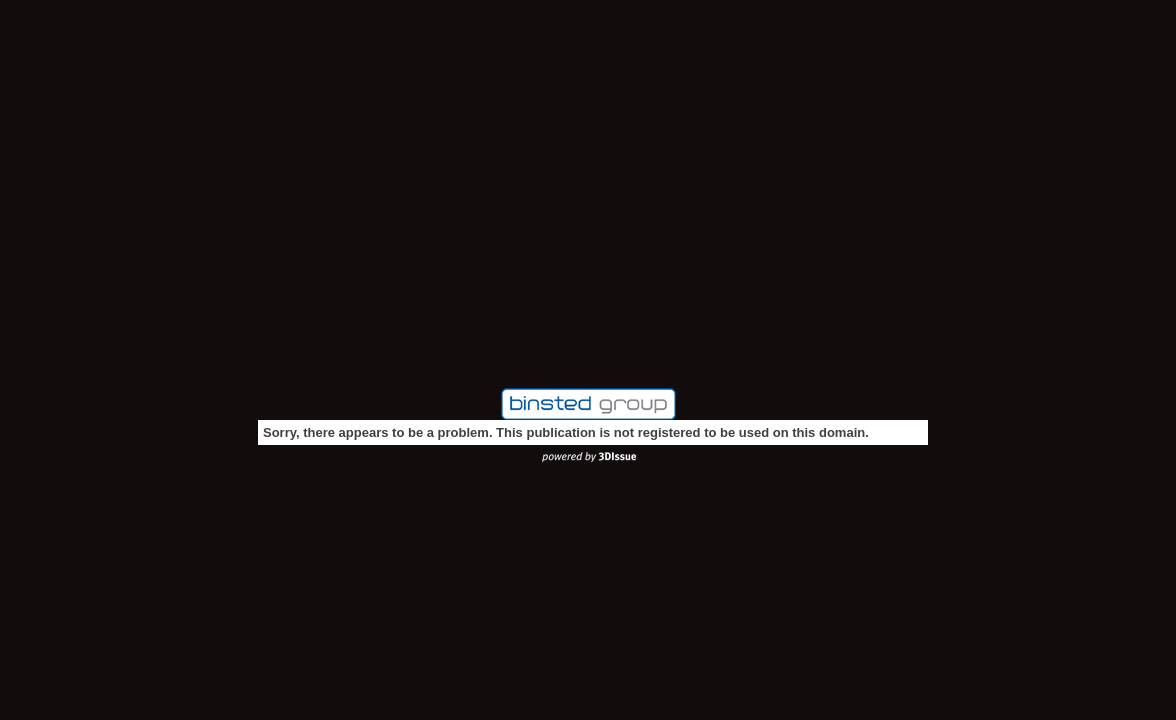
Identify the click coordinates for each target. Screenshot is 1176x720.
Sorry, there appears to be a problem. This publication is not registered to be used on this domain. (566, 432)
